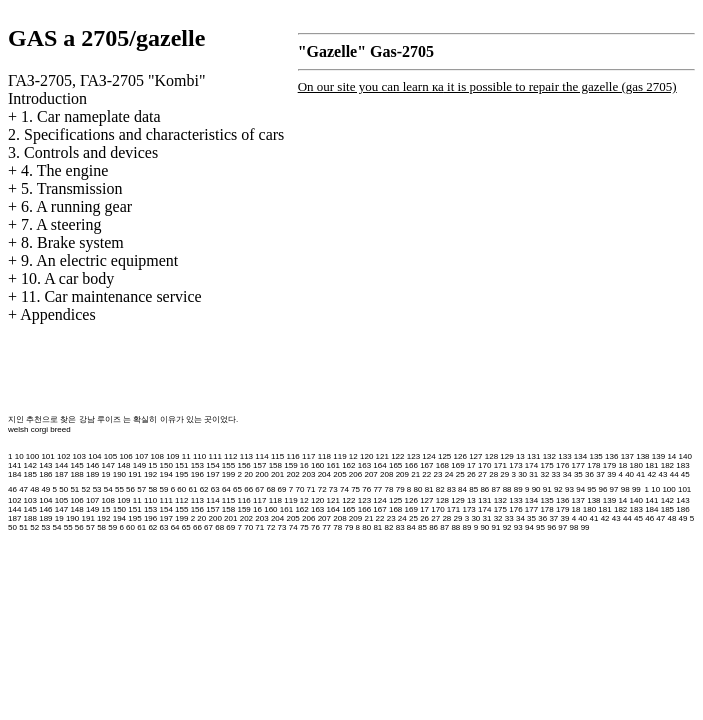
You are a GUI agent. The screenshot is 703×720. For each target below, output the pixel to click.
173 (515, 465)
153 (197, 465)
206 (355, 474)
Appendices (58, 314)
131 (533, 456)
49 (45, 489)
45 (685, 474)
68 (270, 489)
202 (292, 474)
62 (204, 489)
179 (609, 465)
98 (625, 489)
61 (192, 489)
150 (165, 465)
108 (157, 456)
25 (460, 474)
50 (63, 489)
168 (442, 465)
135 (595, 456)
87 (496, 489)
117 (308, 456)
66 (248, 489)
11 (186, 456)
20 (248, 474)
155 (228, 465)
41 (640, 474)
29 (504, 474)
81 (429, 489)
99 (636, 489)
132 (549, 456)
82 (440, 489)
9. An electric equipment (99, 260)
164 (379, 465)
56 (130, 489)
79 (400, 489)
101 (47, 456)
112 (230, 456)
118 (324, 456)
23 (438, 474)
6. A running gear (76, 206)
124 (428, 456)
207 (370, 474)
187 (61, 474)
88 (507, 489)
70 (299, 489)
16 (304, 465)
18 (622, 465)
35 (578, 474)
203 (308, 474)
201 (277, 474)
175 (546, 465)
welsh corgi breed (39, 429)
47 (23, 489)
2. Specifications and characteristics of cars (146, 134)
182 (667, 465)
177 (578, 465)
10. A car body (67, 278)
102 (63, 456)
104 (94, 456)
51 (74, 489)
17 (471, 465)
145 (76, 465)
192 (150, 474)
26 (471, 474)
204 (324, 474)
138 (642, 456)
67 (259, 489)
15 (152, 465)
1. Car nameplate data (91, 116)
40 (629, 474)
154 (212, 465)
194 (165, 474)
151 (181, 465)
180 (636, 465)
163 (364, 465)
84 (462, 489)
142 (30, 465)
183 (682, 465)
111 (215, 456)
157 (259, 465)
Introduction (47, 98)
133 (564, 456)
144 (61, 465)
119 (339, 456)
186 (45, 474)
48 (34, 489)
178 (593, 465)
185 (30, 474)
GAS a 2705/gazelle (106, 38)
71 (311, 489)
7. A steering (61, 224)
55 (119, 489)
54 (108, 489)
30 (522, 474)
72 (322, 489)
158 (275, 465)
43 (663, 474)
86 (484, 489)
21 (415, 474)
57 (141, 489)
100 (32, 456)
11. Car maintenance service (111, 296)
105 (110, 456)
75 (355, 489)
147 (108, 465)
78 (389, 489)
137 (627, 456)
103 (79, 456)
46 (12, 489)
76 (366, 489)
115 (277, 456)
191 (134, 474)
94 (580, 489)
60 (181, 489)
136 (611, 456)
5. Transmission (71, 188)
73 (333, 489)
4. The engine (64, 170)
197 (212, 474)
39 (611, 474)
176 (562, 465)
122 (397, 456)
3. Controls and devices (83, 152)
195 (181, 474)
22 (426, 474)
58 (152, 489)
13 (520, 456)
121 (382, 456)
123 (413, 456)
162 (348, 465)
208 (386, 474)
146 (92, 465)
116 (292, 456)
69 (282, 489)
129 (506, 456)
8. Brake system (72, 242)
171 (500, 465)
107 (141, 456)
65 (237, 489)
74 (344, 489)
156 (243, 465)
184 (14, 474)
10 (19, 456)
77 (377, 489)
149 (139, 465)
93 (569, 489)
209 (402, 474)
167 (426, 465)
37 (600, 474)
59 (164, 489)
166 (411, 465)
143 (45, 465)
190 (119, 474)
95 (591, 489)
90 (536, 489)
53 (97, 489)
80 (418, 489)
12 (353, 456)
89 (518, 489)
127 (475, 456)
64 (226, 489)
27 (482, 474)
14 (671, 456)
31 (533, 474)
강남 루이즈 (100, 419)
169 (457, 465)
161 (333, 465)
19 (106, 474)
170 (484, 465)
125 (444, 456)
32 (544, 474)
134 (580, 456)
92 (558, 489)
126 (460, 456)
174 (531, 465)
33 (556, 474)
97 (614, 489)
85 (473, 489)
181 (651, 465)
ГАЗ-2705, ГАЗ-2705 (107, 80)
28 (493, 474)
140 (685, 456)
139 (658, 456)
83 (451, 489)
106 (125, 456)
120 (366, 456)
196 (197, 474)
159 (290, 465)
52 (86, 489)
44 (674, 474)
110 (199, 456)
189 (92, 474)
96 (602, 489)
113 (246, 456)
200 (261, 474)
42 (651, 474)
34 (567, 474)
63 (215, 489)
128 (491, 456)
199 (228, 474)
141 (14, 465)
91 (547, 489)
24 (449, 474)
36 (589, 474)
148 (123, 465)
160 (317, 465)
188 (76, 474)
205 (339, 474)
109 (172, 456)
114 (261, 456)
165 (395, 465)
